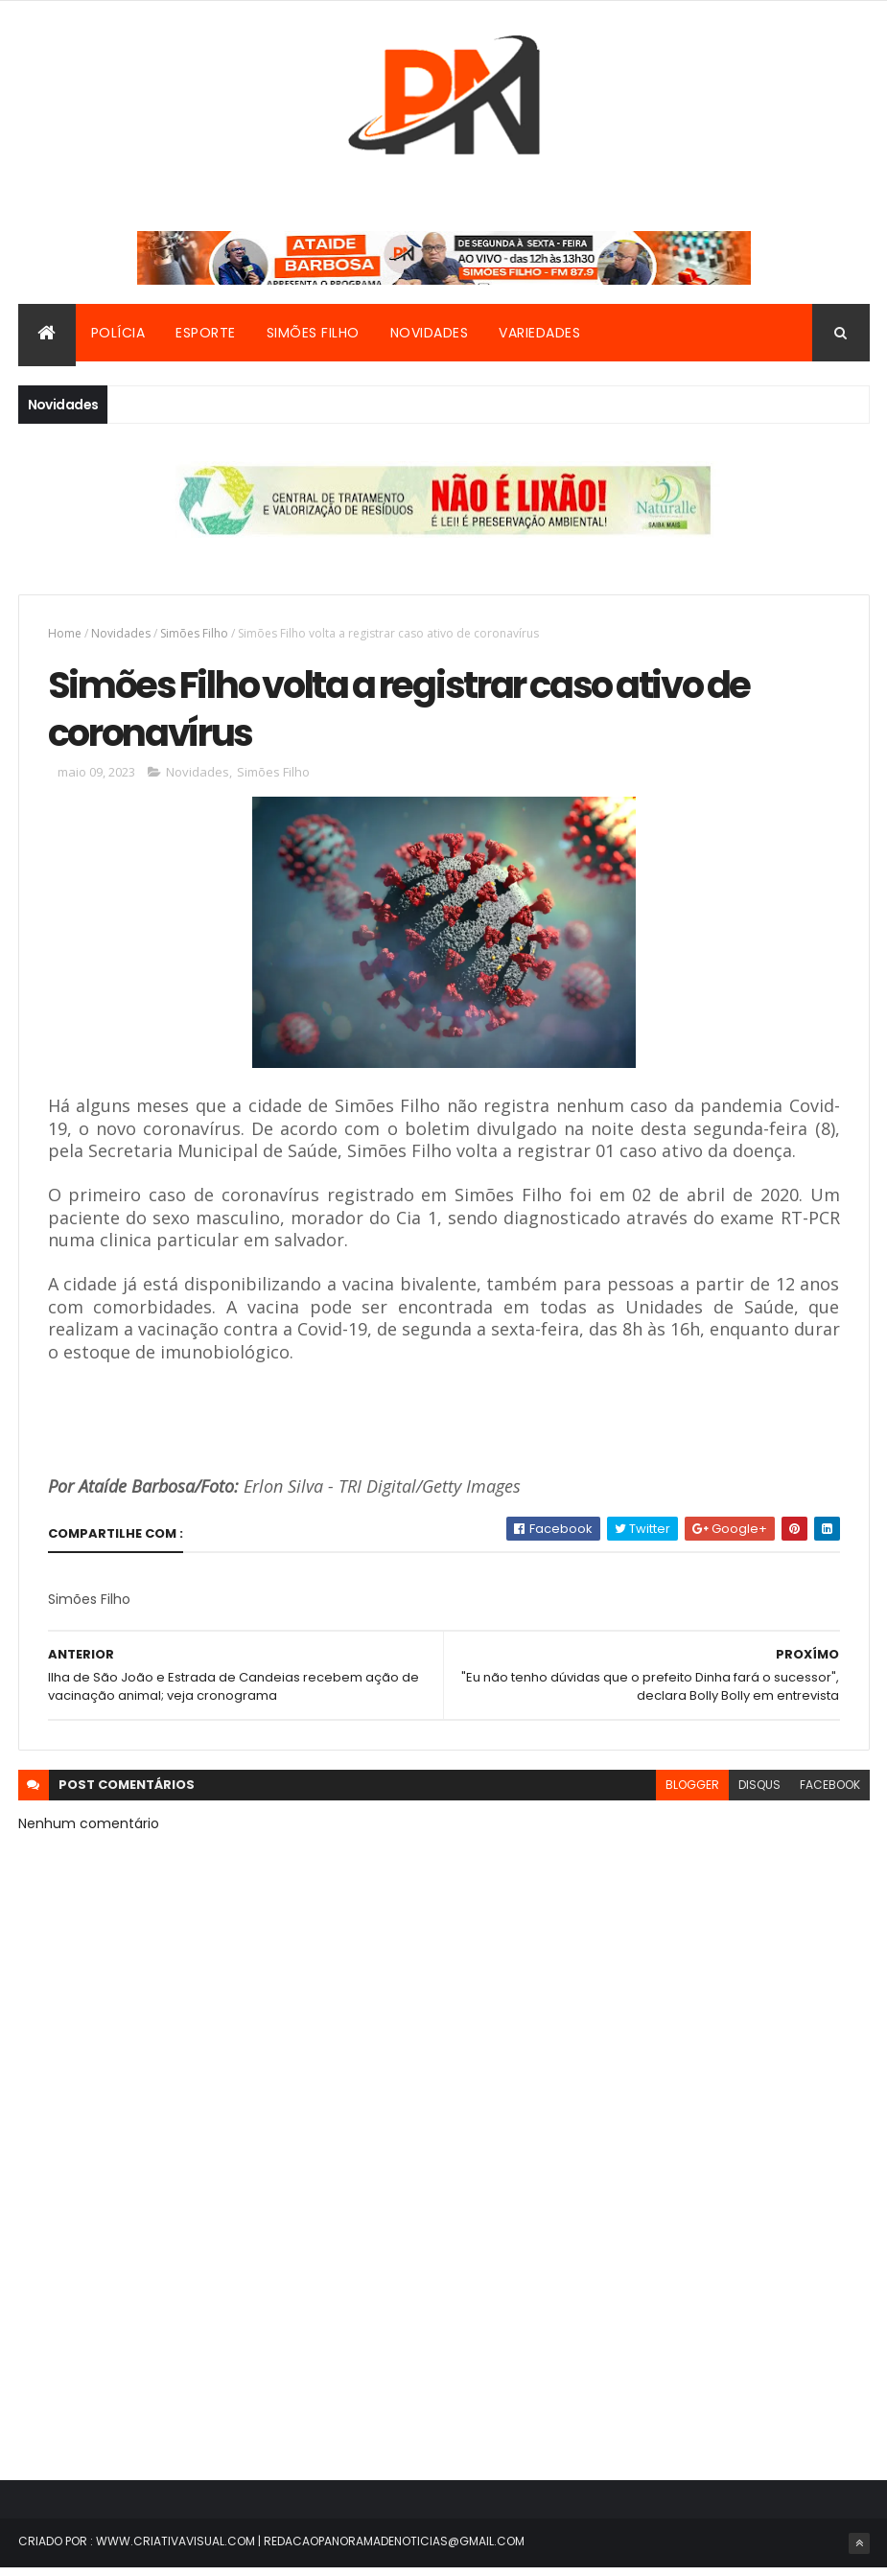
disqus (759, 1793)
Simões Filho (313, 334)
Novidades (429, 334)
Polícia (118, 334)
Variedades (539, 334)
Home (65, 635)
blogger (692, 1793)
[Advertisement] (444, 2302)
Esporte (205, 334)
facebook (830, 1793)
